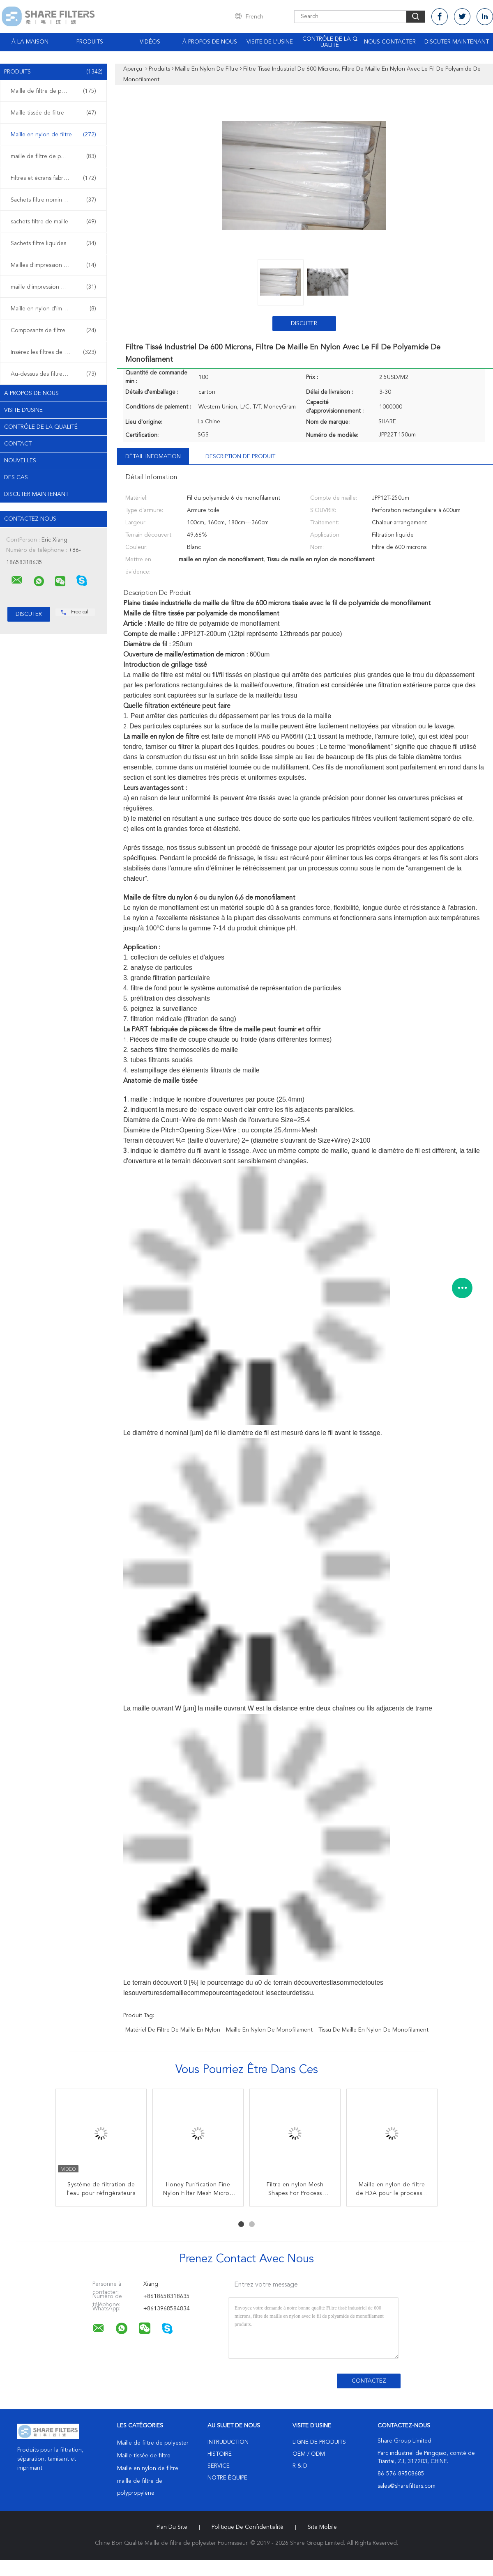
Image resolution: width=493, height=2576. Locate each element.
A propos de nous (31, 393)
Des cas (16, 477)
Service (218, 2466)
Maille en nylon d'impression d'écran (55, 309)
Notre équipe (227, 2478)
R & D (300, 2466)
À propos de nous (209, 42)
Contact (18, 444)
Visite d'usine (23, 410)
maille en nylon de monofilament (269, 2030)
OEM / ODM (309, 2454)
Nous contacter (390, 42)
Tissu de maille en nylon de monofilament (373, 2030)
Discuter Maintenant (456, 42)
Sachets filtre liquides (53, 243)
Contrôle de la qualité (329, 42)
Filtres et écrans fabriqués (53, 178)
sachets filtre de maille (53, 222)
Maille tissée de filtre (53, 113)
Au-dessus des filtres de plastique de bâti (55, 374)
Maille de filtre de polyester (53, 91)
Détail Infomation (153, 456)
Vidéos (150, 42)
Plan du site (172, 2527)
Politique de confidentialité (247, 2527)
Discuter (304, 323)
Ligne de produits (319, 2442)
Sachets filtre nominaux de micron (55, 200)
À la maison (30, 42)
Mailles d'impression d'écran (53, 265)
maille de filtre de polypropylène (53, 156)
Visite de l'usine (269, 42)
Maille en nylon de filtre (53, 135)
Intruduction (228, 2442)
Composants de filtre (53, 330)
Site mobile (322, 2527)
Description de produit (240, 456)
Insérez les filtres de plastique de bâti (55, 352)
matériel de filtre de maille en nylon (172, 2030)
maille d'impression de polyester (53, 287)
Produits (89, 42)
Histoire (219, 2454)
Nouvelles (20, 461)
